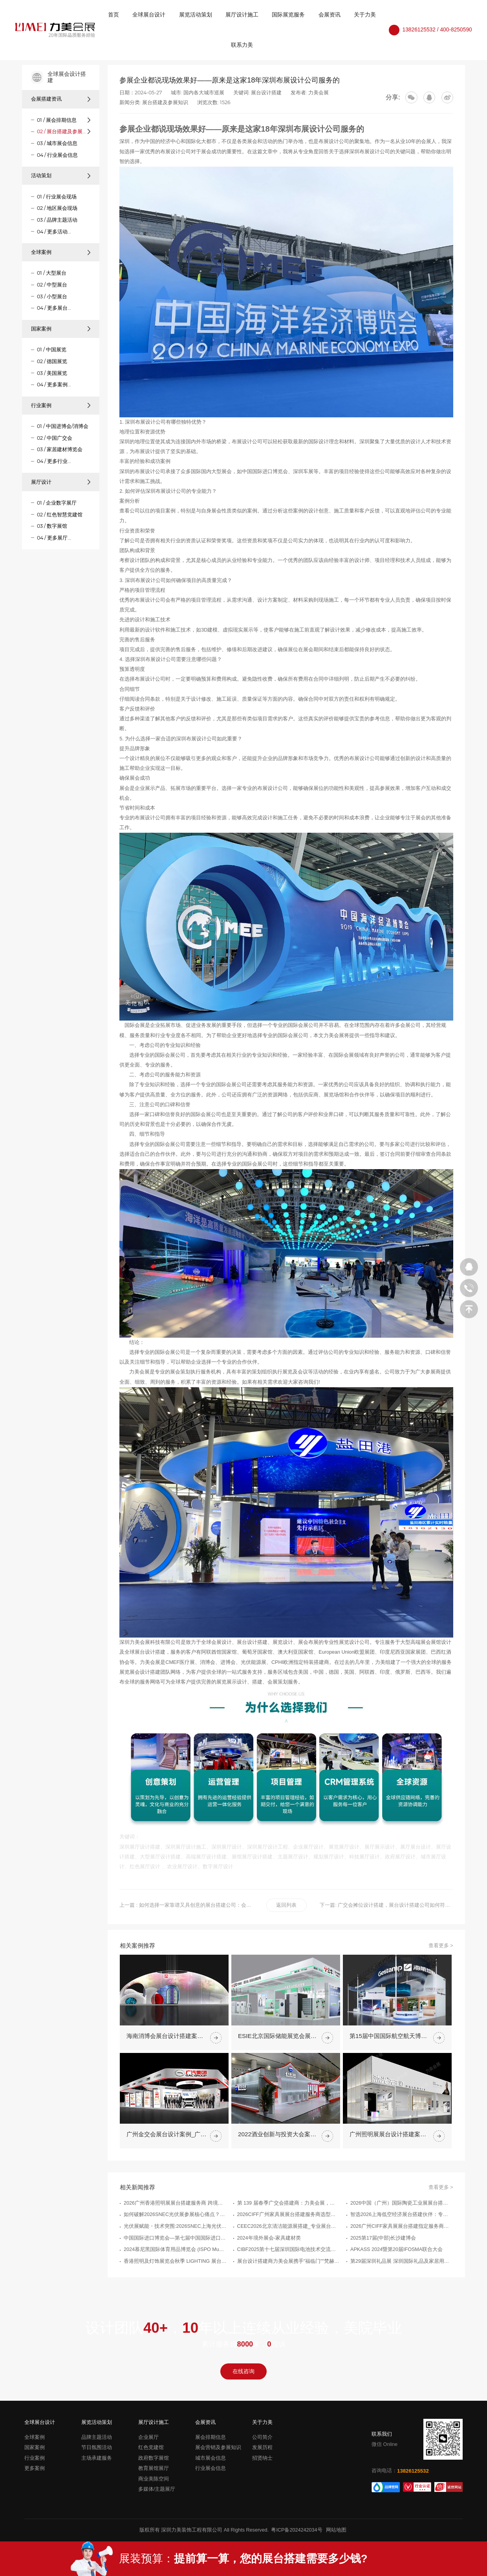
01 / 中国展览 (51, 350)
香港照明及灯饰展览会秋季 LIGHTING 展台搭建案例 (175, 2299)
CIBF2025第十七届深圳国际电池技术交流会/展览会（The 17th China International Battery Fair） (288, 2288)
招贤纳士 (262, 2458)
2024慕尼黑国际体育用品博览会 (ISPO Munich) (175, 2288)
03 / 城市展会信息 (57, 143)
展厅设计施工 (241, 15)
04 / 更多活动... (54, 232)
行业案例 (61, 405)
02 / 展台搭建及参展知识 (62, 131)
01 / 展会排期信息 (57, 120)
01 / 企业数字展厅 (57, 503)
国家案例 (61, 329)
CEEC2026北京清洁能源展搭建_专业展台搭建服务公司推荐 (288, 2264)
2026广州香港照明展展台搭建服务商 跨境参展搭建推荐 (175, 2241)
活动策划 (61, 175)
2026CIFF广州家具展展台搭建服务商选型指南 (288, 2253)
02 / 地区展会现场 (57, 208)
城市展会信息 (210, 2458)
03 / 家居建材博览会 (59, 449)
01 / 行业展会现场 (57, 197)
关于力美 (365, 15)
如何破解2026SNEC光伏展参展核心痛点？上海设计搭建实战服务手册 (175, 2253)
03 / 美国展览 (52, 373)
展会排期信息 (210, 2437)
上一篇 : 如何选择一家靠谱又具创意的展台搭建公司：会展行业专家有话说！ (186, 1905)
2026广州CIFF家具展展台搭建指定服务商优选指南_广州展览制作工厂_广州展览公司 (401, 2264)
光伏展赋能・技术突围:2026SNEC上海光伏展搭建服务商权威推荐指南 (175, 2264)
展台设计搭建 (266, 92)
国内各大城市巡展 (203, 92)
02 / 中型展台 (52, 285)
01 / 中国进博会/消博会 (62, 426)
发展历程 (262, 2447)
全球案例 (61, 252)
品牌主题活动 (96, 2437)
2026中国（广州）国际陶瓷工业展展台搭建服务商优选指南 (401, 2241)
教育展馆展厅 (153, 2468)
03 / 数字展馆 (52, 526)
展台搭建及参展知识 (165, 102)
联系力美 (242, 45)
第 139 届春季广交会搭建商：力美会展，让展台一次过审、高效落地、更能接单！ (288, 2241)
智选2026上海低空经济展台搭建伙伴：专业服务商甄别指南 (401, 2253)
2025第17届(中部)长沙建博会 (383, 2276)
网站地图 (336, 2530)
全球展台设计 (148, 15)
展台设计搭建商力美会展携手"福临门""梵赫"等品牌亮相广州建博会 (288, 2299)
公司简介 (262, 2437)
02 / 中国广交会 (54, 438)
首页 (113, 15)
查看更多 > (440, 1984)
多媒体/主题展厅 (157, 2489)
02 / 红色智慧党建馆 (59, 515)
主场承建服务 (96, 2458)
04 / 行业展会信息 (57, 155)
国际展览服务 (288, 15)
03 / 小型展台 (52, 296)
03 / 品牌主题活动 (57, 220)
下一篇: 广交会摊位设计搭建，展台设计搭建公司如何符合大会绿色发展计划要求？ (386, 1905)
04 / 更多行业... (54, 461)
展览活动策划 (195, 15)
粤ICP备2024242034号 (296, 2530)
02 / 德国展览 (52, 361)
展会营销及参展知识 (218, 2447)
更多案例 (34, 2468)
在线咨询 (243, 2371)
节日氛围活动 (96, 2447)
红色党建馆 (151, 2447)
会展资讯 (330, 15)
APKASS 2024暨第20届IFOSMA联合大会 (396, 2288)
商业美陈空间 (153, 2479)
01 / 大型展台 (51, 273)
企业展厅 (148, 2437)
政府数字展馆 (153, 2458)
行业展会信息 (210, 2468)
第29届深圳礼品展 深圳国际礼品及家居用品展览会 (401, 2299)
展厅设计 (61, 482)
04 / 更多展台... (54, 308)
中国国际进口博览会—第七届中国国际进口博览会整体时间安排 (175, 2276)
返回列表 (286, 1905)
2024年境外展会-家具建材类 (269, 2276)
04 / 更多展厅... (54, 538)
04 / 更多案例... (54, 384)
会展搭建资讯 (61, 99)
